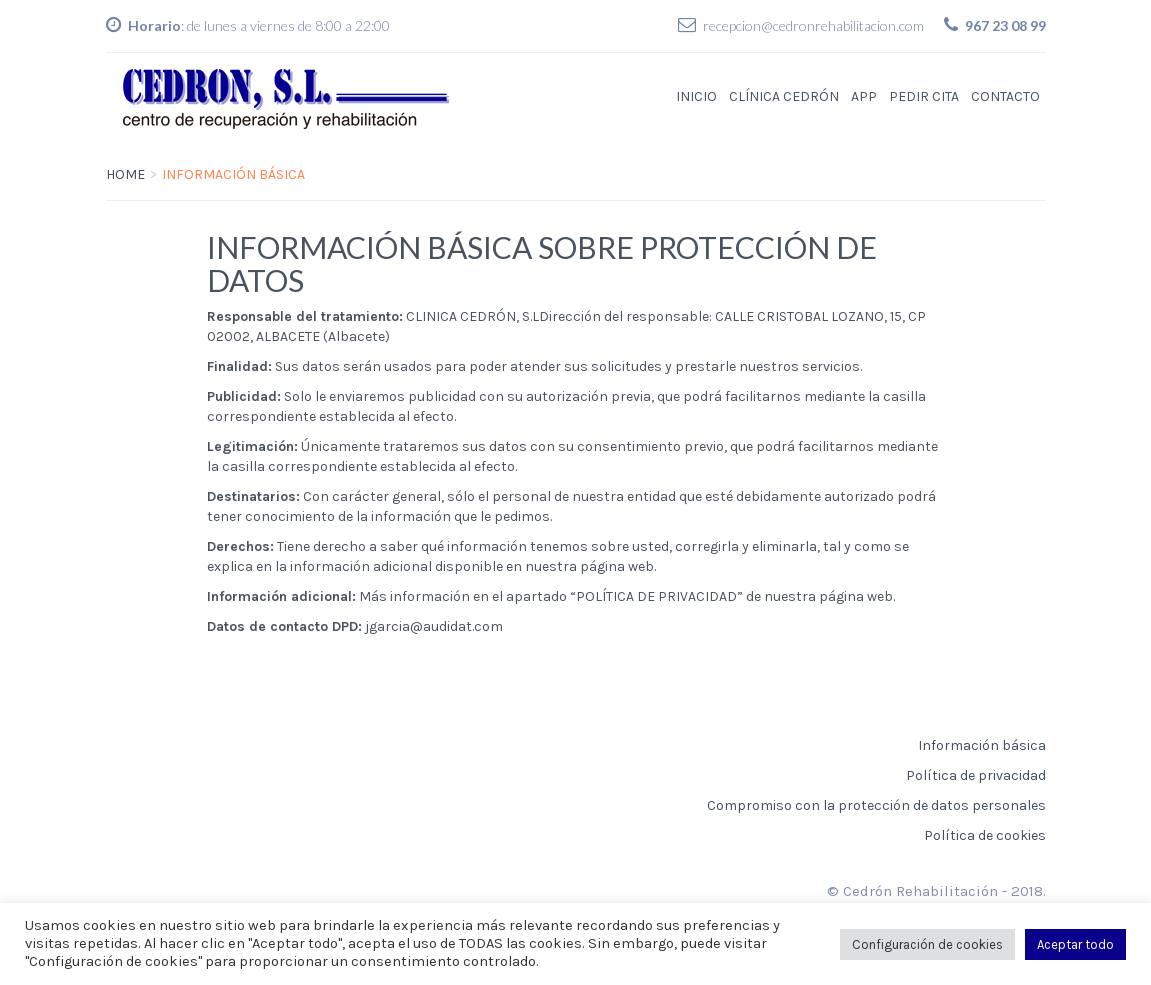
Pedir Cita (924, 96)
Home (125, 174)
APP (864, 96)
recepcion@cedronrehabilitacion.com (813, 25)
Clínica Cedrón (784, 96)
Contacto (1005, 96)
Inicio (696, 96)
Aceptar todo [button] (1075, 944)
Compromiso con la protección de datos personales (876, 805)
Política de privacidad (976, 775)
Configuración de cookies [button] (927, 944)
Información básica (982, 745)
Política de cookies (985, 835)
